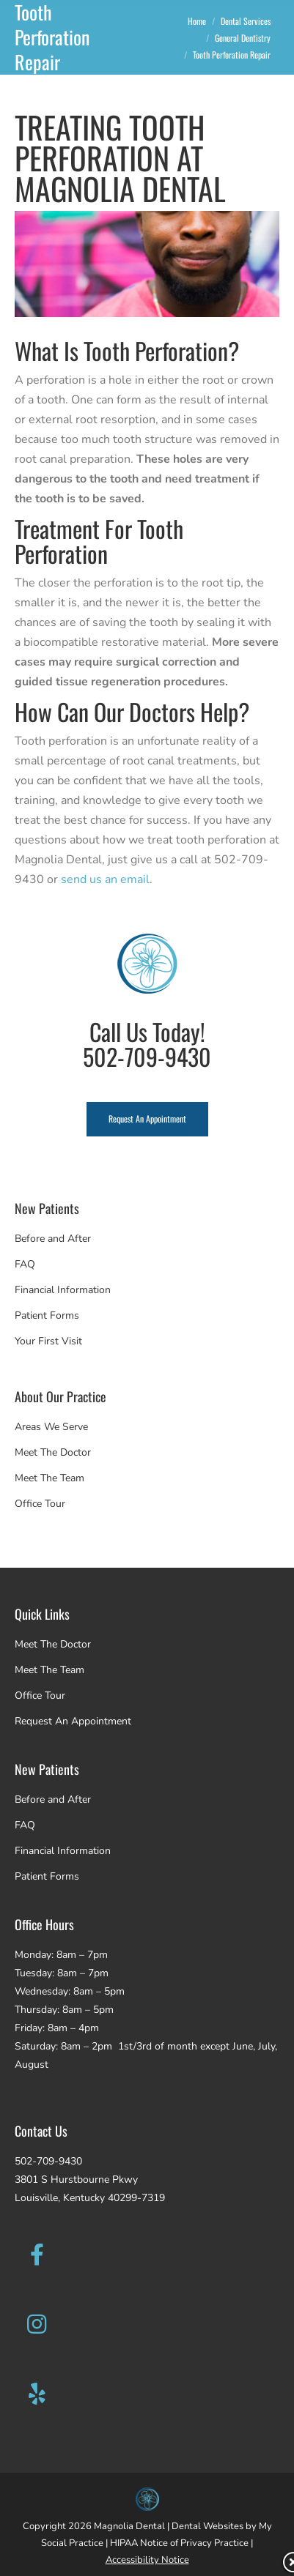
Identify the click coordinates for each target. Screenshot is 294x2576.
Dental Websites (207, 2526)
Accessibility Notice (147, 2559)
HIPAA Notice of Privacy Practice (179, 2543)
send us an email (105, 879)
